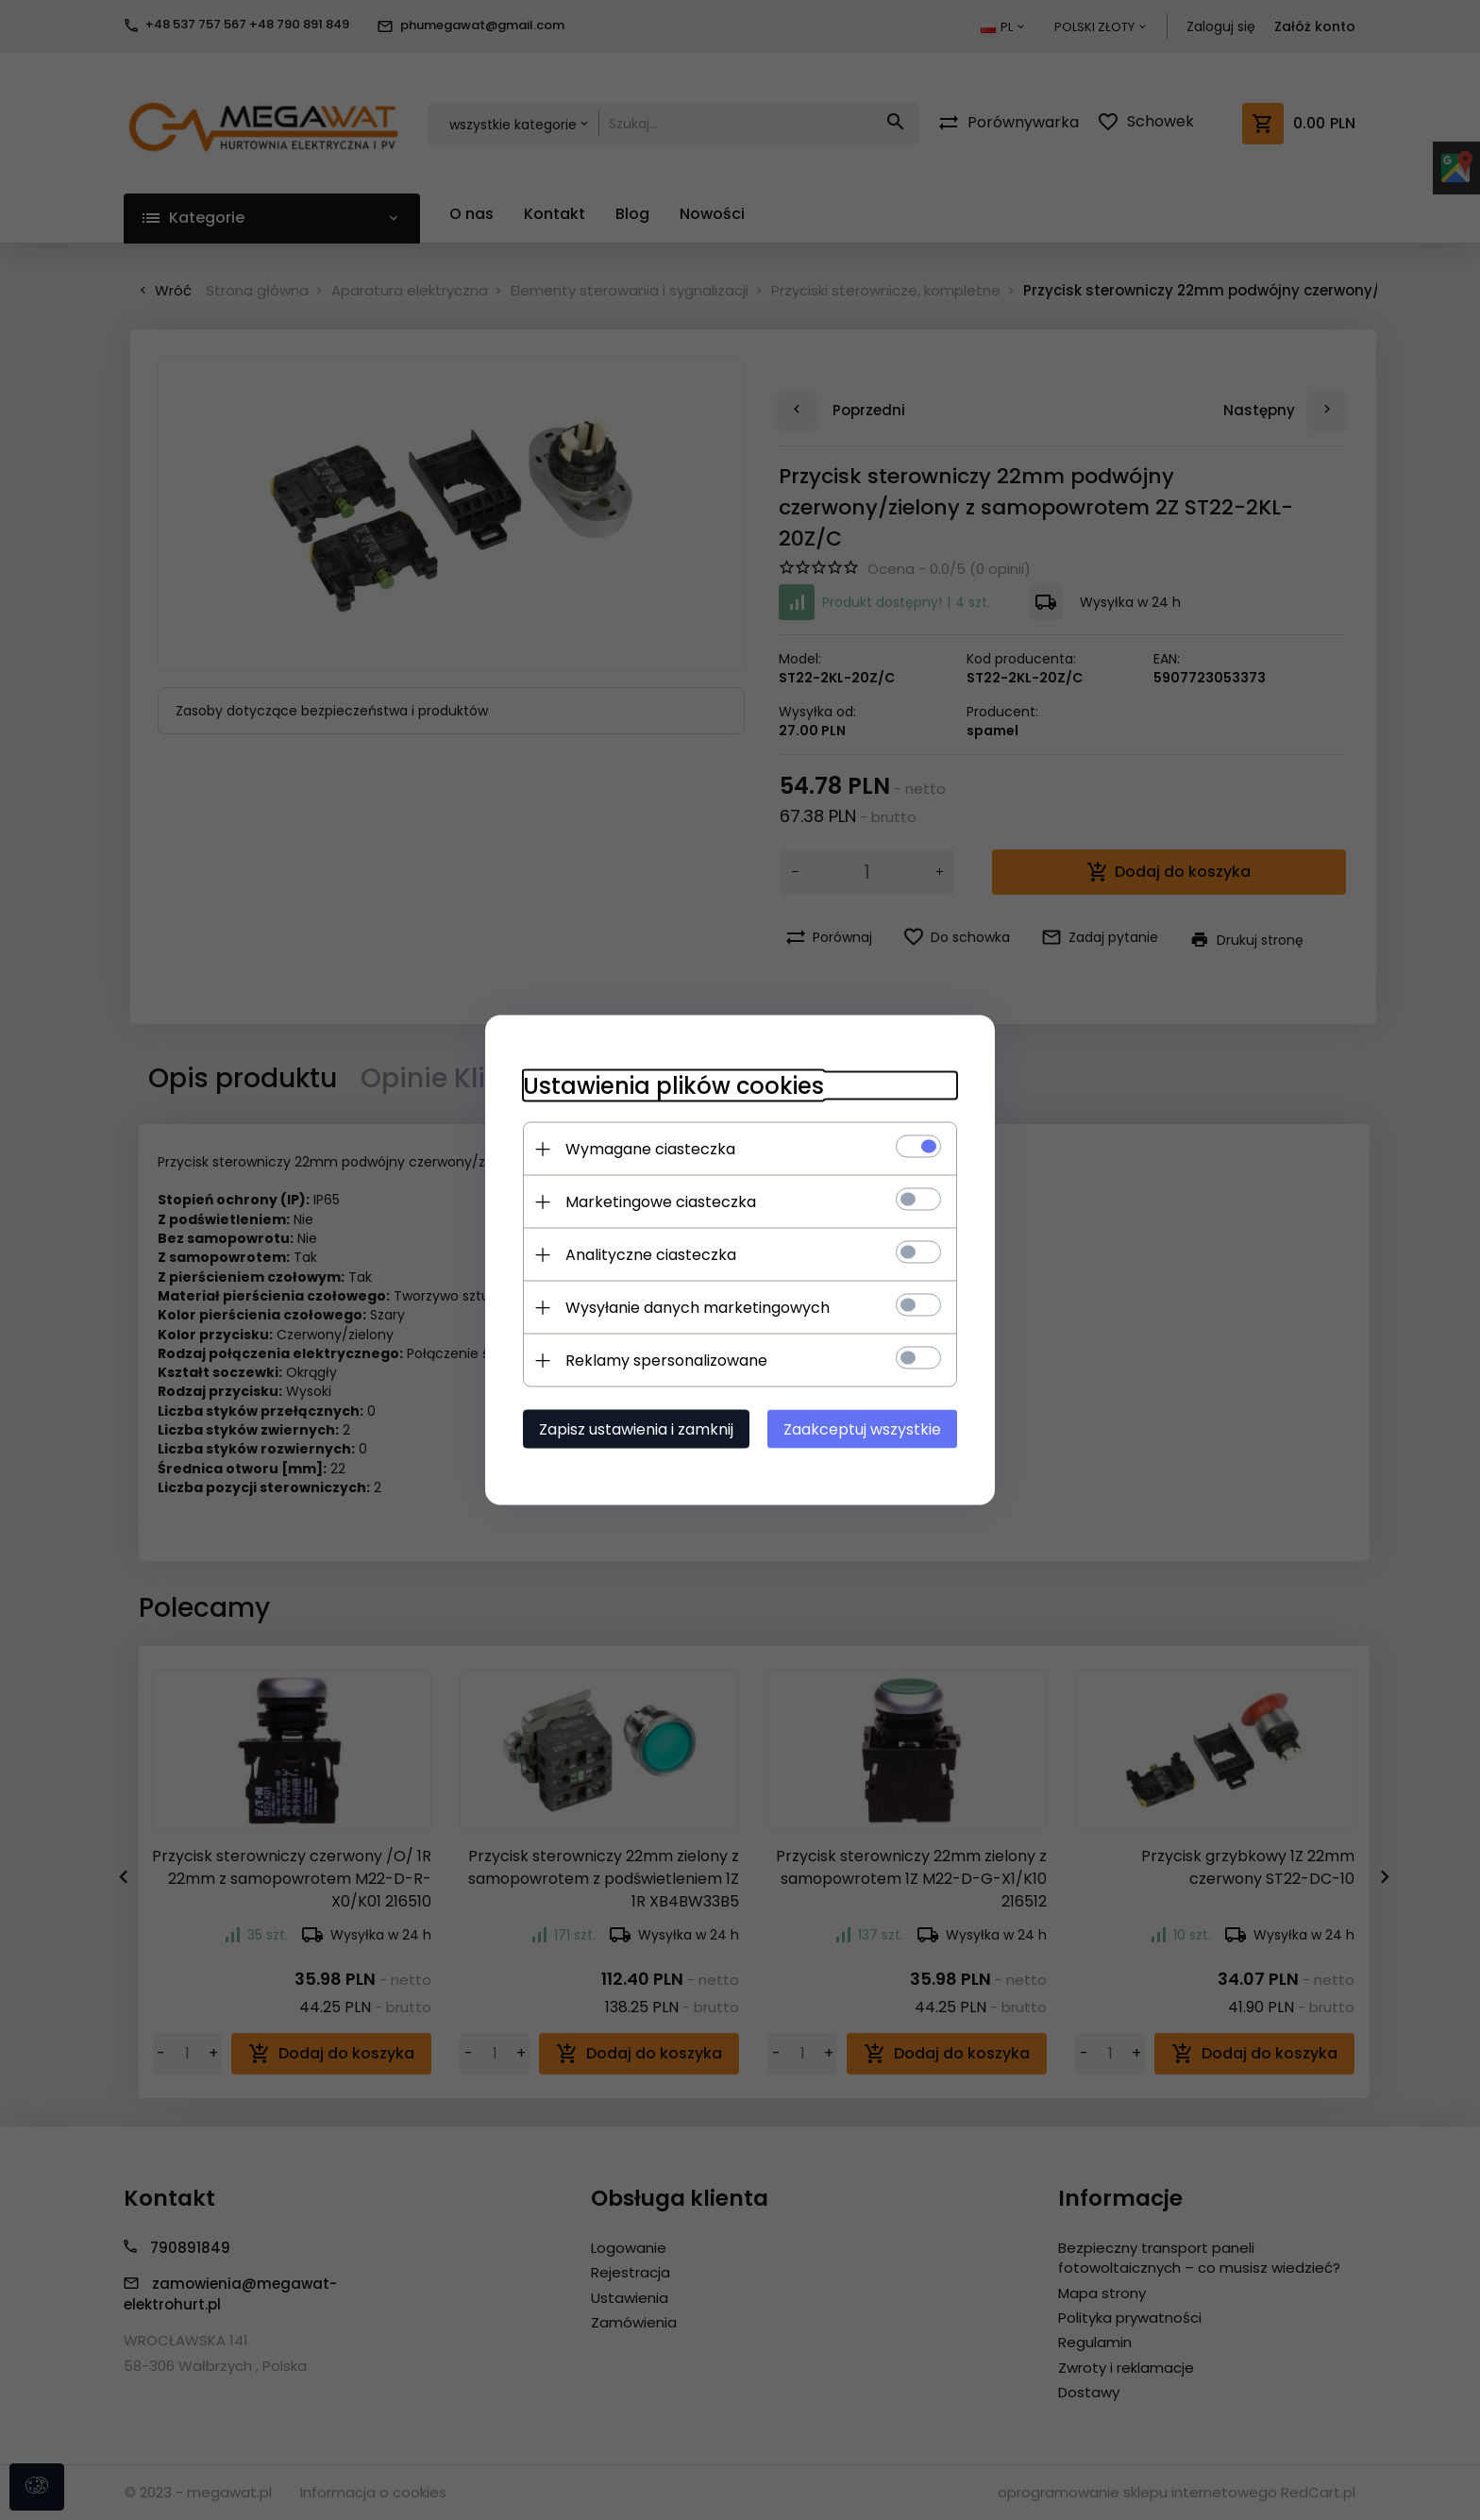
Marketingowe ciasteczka (660, 1202)
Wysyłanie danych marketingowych (697, 1308)
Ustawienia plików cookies (673, 1086)
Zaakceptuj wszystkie (862, 1429)
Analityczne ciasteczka (650, 1255)
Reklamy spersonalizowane (666, 1360)
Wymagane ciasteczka (650, 1149)
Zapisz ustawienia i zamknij (636, 1429)
